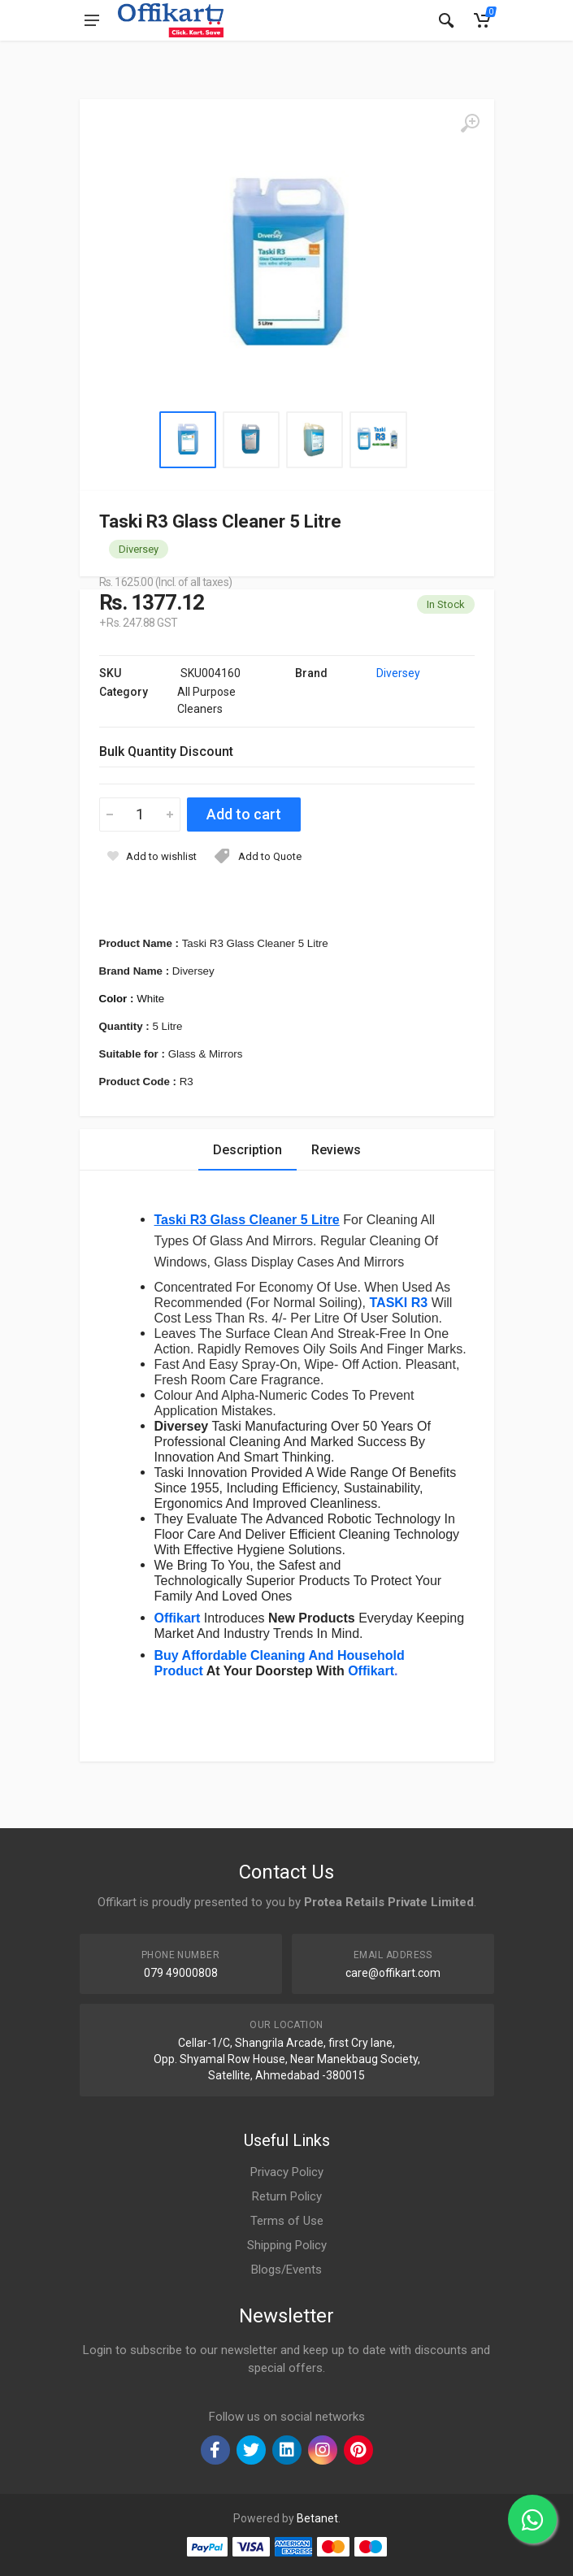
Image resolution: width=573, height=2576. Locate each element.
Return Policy (287, 2196)
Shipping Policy (287, 2245)
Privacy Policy (286, 2172)
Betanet (317, 2518)
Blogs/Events (286, 2269)
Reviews (336, 1150)
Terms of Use (286, 2220)
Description (247, 1150)
